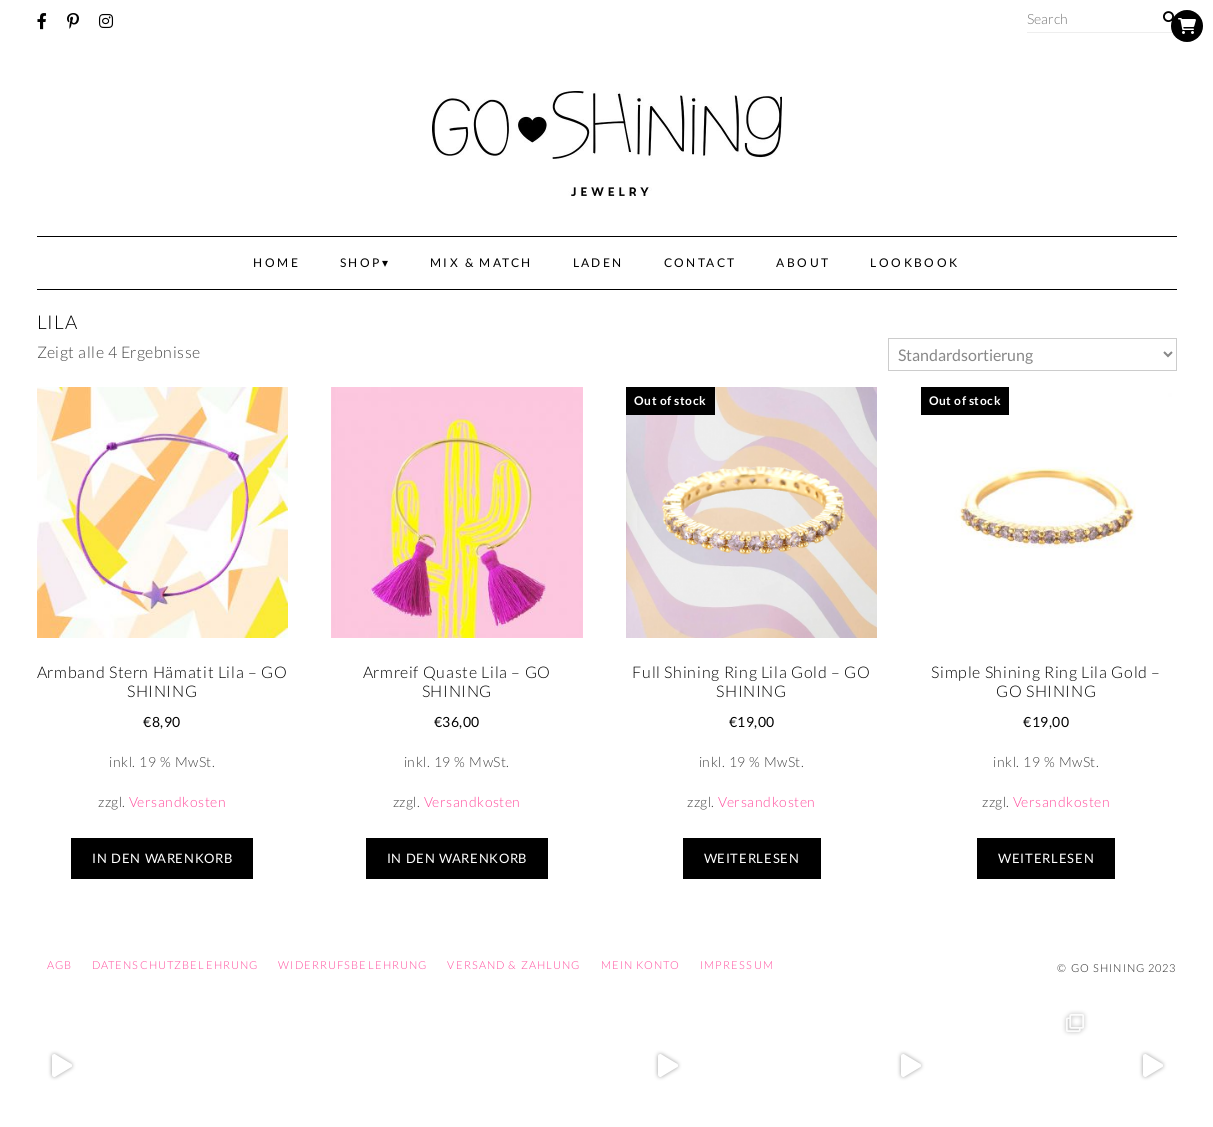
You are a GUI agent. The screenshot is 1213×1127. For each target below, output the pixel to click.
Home (276, 262)
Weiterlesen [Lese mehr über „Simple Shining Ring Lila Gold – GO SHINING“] (1046, 858)
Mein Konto (640, 964)
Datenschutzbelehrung (175, 964)
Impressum (737, 964)
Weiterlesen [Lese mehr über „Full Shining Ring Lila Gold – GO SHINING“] (752, 858)
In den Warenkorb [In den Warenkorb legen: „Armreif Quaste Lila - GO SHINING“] (457, 858)
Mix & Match (481, 262)
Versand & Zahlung (513, 964)
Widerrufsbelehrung (352, 964)
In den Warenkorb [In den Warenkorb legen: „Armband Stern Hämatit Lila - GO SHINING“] (162, 858)
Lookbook (914, 262)
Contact (700, 262)
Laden (598, 262)
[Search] (1169, 18)
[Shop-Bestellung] (1032, 354)
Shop (361, 262)
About (803, 262)
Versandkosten (177, 801)
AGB (59, 964)
